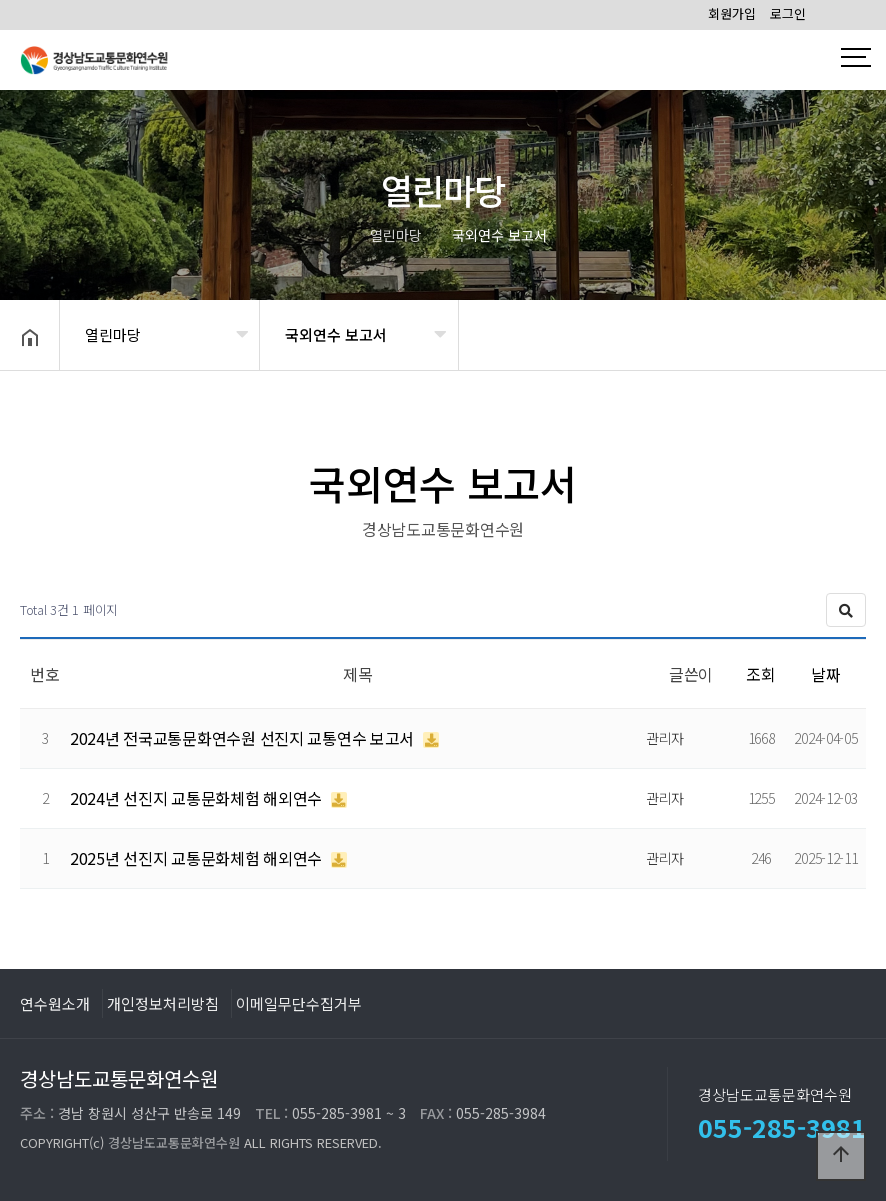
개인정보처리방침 (163, 1003)
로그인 (788, 13)
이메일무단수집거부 (299, 1003)
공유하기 (840, 333)
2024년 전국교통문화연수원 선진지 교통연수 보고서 (244, 738)
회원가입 (732, 13)
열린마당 (113, 334)
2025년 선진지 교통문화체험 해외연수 (198, 858)
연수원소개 (55, 1003)
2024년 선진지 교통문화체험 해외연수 (198, 798)
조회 (760, 674)
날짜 (825, 674)
